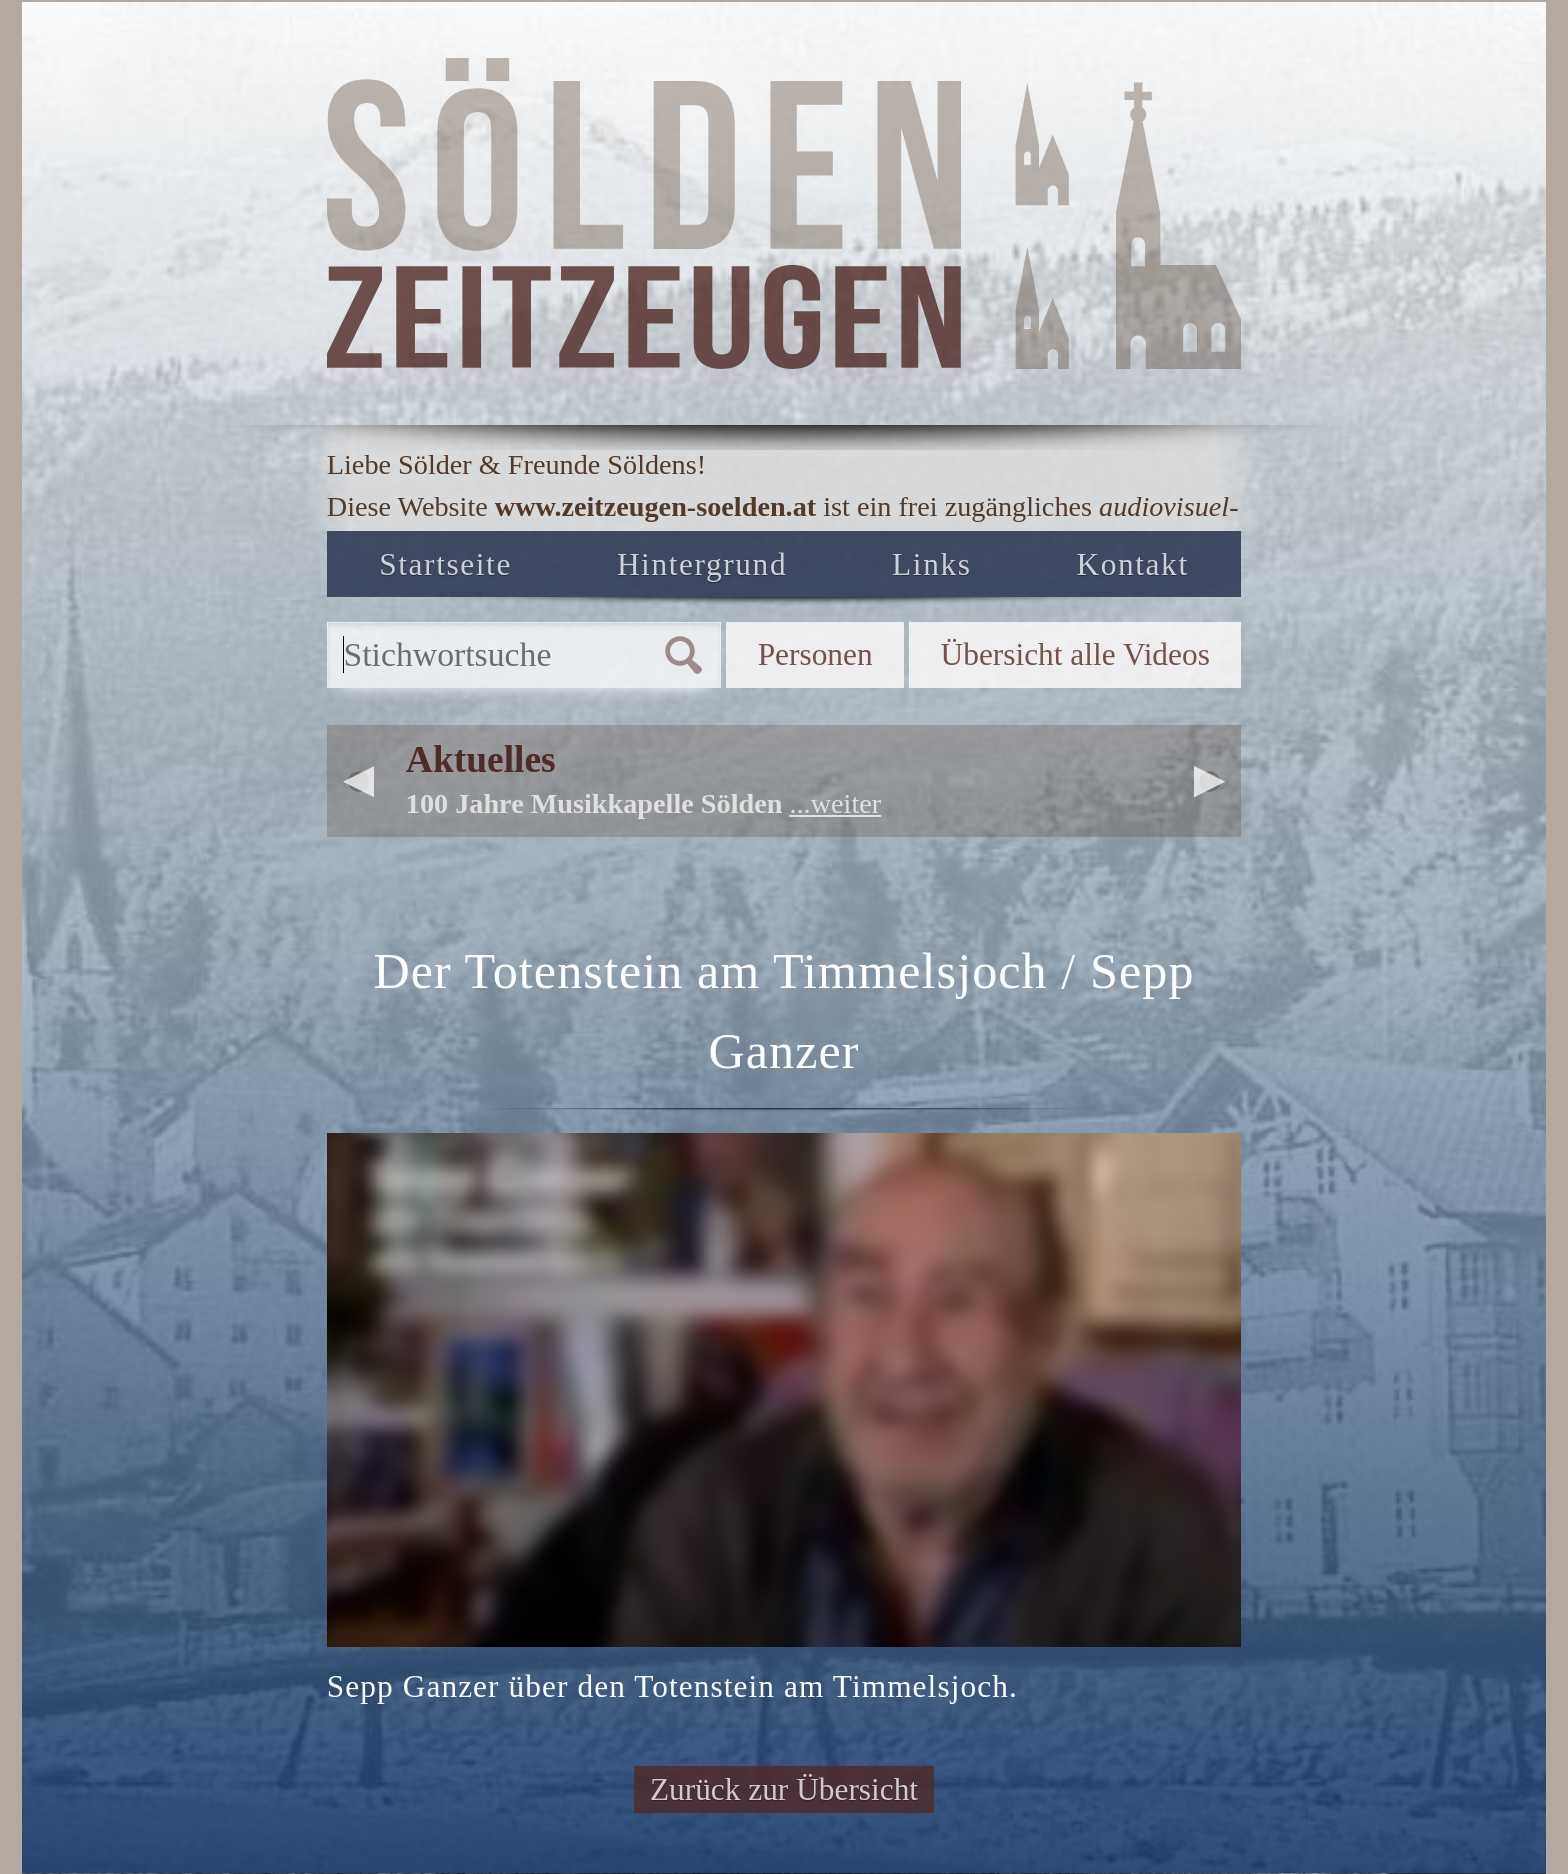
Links (931, 564)
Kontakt (1132, 564)
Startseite (445, 564)
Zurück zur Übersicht (784, 1789)
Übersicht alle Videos (1075, 654)
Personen (815, 654)
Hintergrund (702, 564)
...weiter (835, 803)
